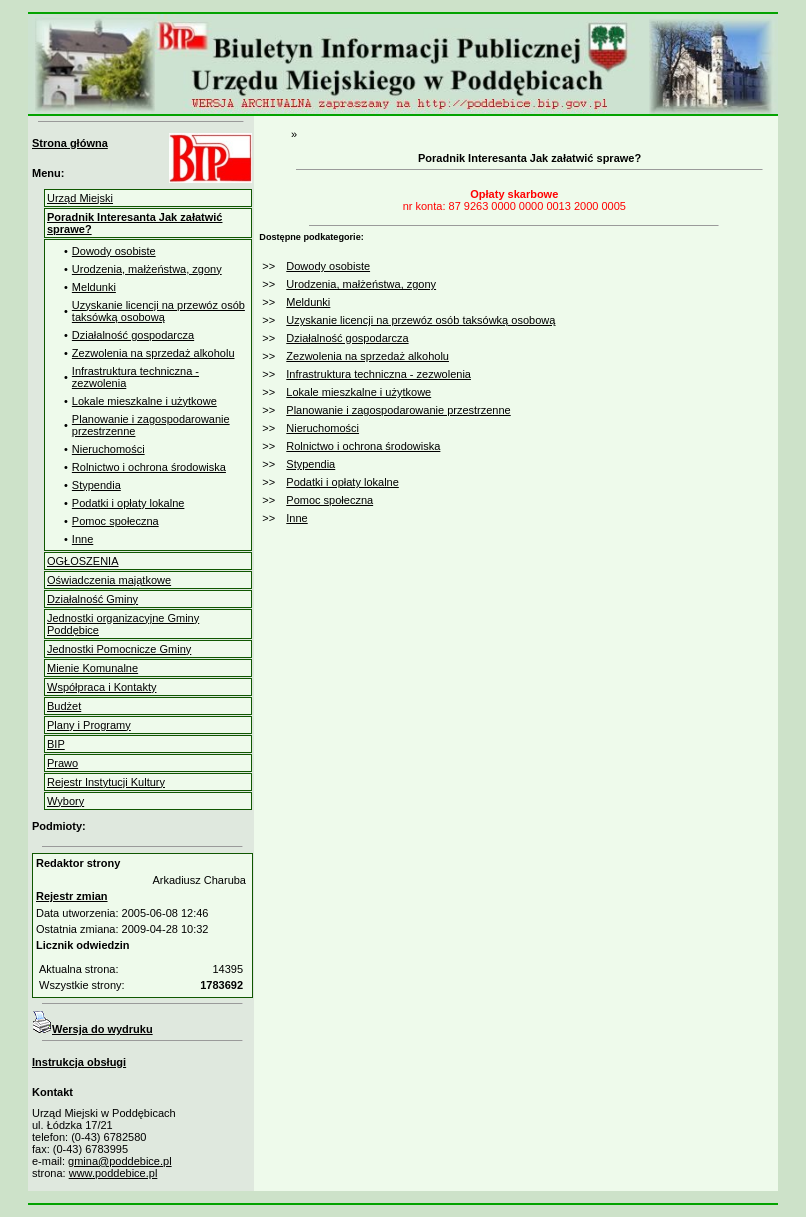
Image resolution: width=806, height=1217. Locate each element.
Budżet (64, 706)
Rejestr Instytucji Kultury (106, 782)
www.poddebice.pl (113, 1173)
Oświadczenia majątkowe (109, 580)
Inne (82, 539)
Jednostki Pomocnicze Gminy (119, 649)
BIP (56, 744)
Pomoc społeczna (115, 521)
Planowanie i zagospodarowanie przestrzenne (398, 410)
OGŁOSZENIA (83, 561)
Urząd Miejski (80, 198)
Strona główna (70, 143)
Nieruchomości (108, 449)
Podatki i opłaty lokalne (128, 503)
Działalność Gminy (92, 599)
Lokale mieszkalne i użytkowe (144, 401)
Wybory (65, 801)
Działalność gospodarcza (133, 335)
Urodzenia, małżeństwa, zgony (147, 269)
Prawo (62, 763)
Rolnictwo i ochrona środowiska (149, 467)
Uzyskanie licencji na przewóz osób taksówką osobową (158, 311)
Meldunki (94, 287)
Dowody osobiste (114, 251)
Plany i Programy (89, 725)
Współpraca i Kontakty (101, 687)
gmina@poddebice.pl (120, 1161)
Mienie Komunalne (92, 668)
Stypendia (96, 485)
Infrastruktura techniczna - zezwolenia (378, 374)
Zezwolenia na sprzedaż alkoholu (153, 353)
